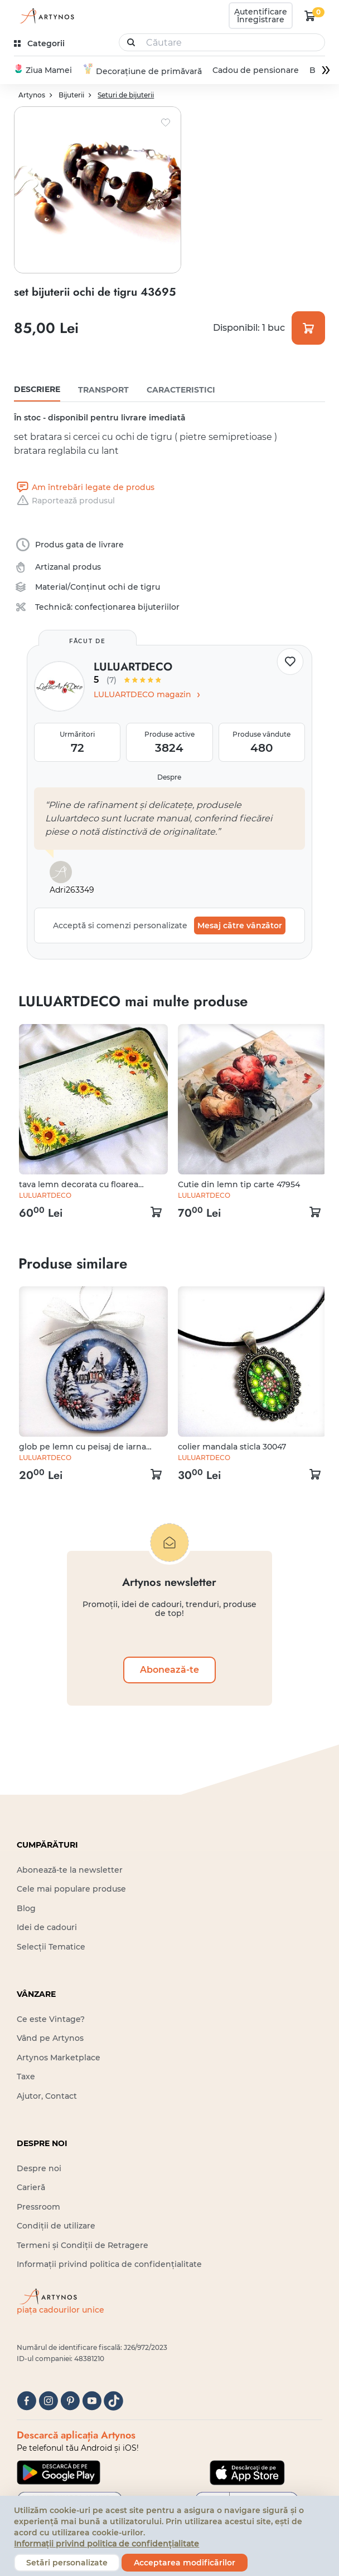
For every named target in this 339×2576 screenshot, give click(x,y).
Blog (26, 1909)
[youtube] (91, 2401)
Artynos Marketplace (58, 2058)
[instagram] (48, 2401)
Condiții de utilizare (56, 2226)
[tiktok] (113, 2401)
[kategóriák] (40, 43)
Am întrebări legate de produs (84, 487)
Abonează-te (169, 1670)
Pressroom (38, 2207)
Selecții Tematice (51, 1947)
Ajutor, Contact (47, 2096)
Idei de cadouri (47, 1928)
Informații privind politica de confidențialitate (109, 2265)
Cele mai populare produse (71, 1889)
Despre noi (39, 2169)
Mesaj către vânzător (239, 926)
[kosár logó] (310, 15)
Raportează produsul (64, 501)
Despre (169, 777)
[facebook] (26, 2401)
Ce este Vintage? (51, 2020)
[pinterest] (70, 2401)
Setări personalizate (67, 2563)
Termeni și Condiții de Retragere (82, 2245)
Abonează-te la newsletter (70, 1870)
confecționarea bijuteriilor (127, 608)
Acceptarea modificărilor (184, 2563)
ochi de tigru (134, 587)
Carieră (31, 2188)
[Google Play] (58, 2473)
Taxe (26, 2077)
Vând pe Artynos (50, 2039)
